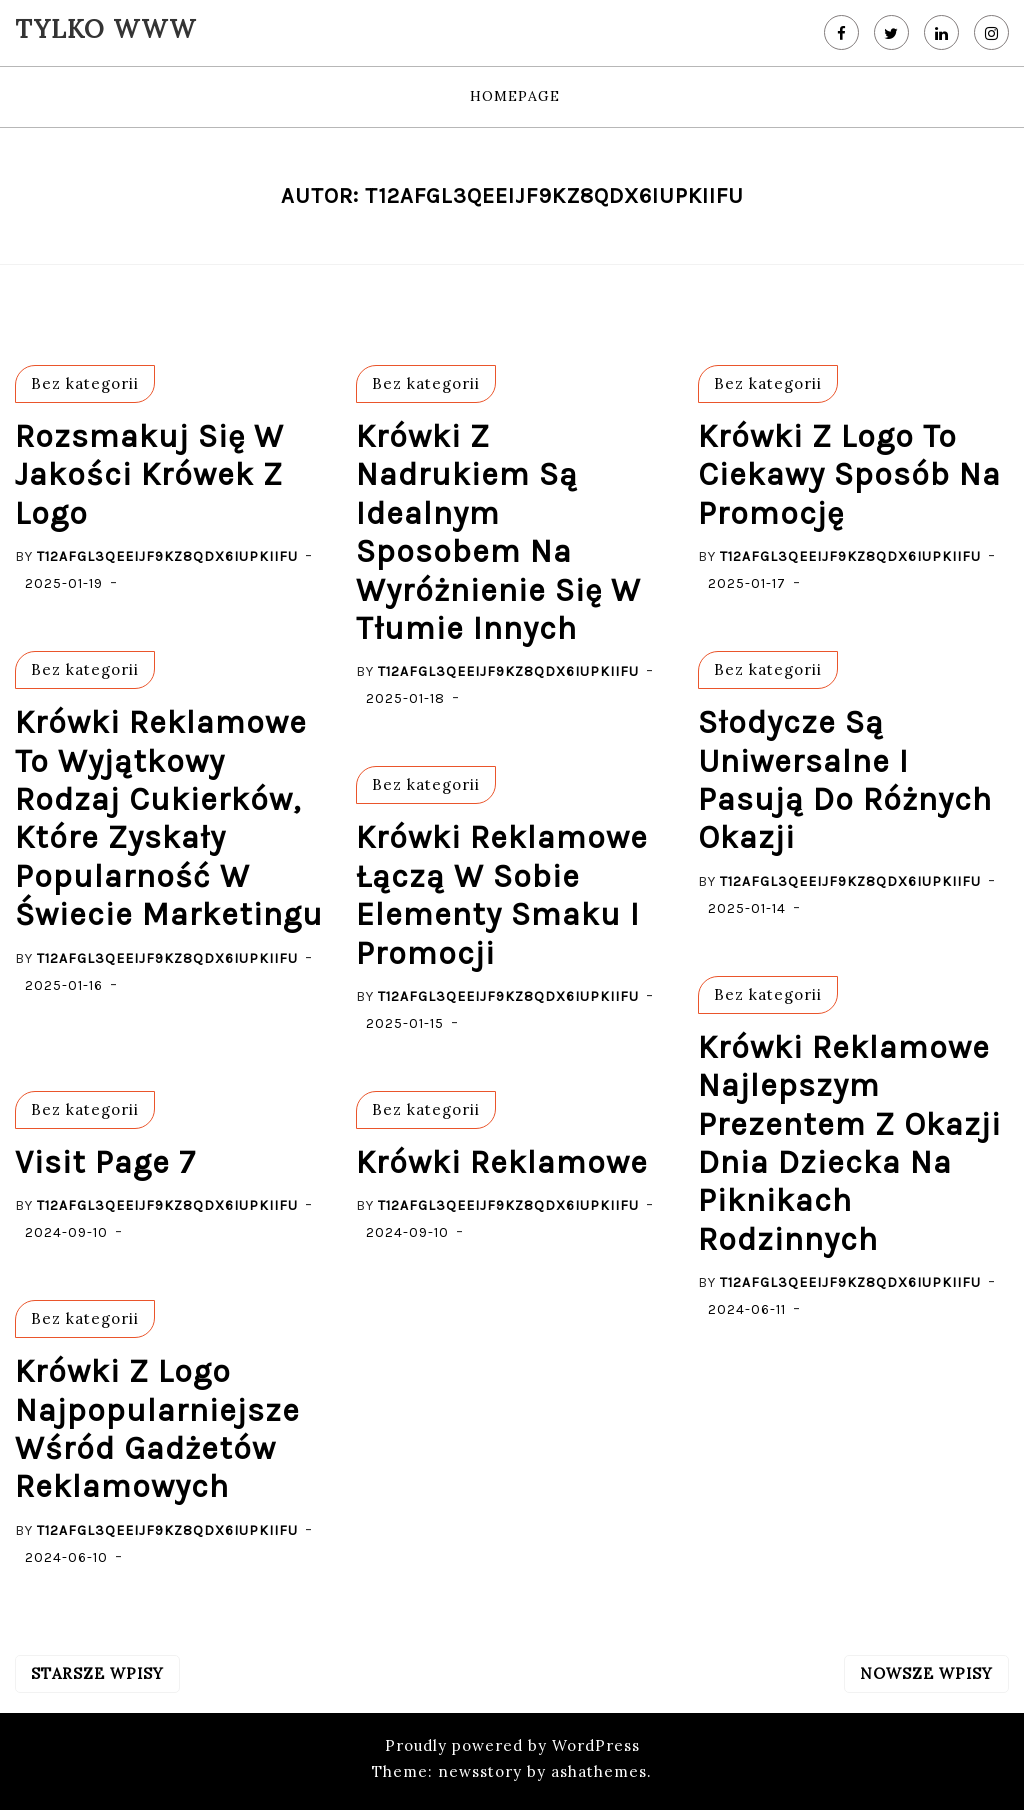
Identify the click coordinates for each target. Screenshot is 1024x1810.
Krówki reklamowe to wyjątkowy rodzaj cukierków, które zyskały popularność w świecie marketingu (169, 818)
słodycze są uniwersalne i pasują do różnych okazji (845, 780)
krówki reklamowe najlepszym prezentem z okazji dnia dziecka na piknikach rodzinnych (849, 1143)
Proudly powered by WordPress (512, 1745)
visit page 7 (105, 1162)
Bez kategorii (85, 383)
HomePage (515, 96)
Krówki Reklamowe (502, 1162)
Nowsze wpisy (926, 1673)
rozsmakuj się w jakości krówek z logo (149, 475)
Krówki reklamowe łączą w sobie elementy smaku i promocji (502, 895)
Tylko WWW (105, 29)
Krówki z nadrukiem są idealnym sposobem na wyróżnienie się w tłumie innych (498, 532)
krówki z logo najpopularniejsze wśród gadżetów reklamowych (157, 1429)
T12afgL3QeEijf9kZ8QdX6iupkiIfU (167, 556)
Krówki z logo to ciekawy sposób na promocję (849, 475)
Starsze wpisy (97, 1673)
